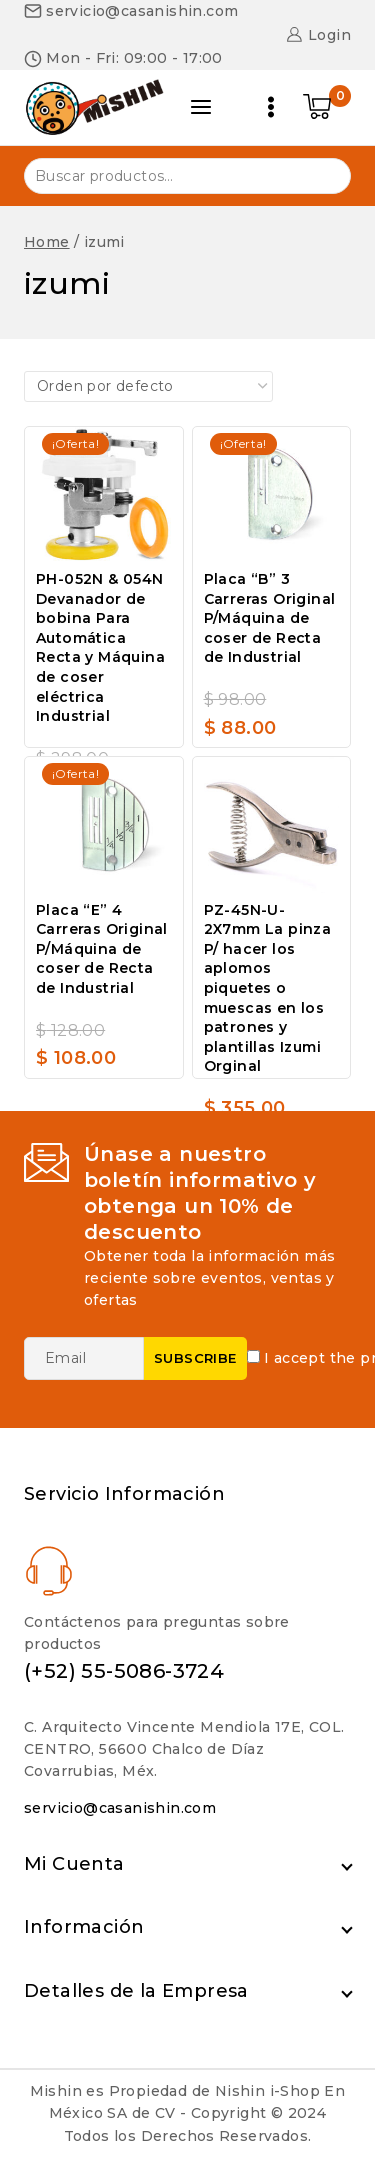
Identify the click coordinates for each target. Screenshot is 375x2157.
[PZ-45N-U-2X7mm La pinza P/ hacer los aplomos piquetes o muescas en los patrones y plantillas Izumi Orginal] (272, 825)
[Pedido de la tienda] (148, 386)
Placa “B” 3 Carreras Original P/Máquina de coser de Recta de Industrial (270, 618)
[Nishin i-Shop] (94, 107)
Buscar (323, 174)
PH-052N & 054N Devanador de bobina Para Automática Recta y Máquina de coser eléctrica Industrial (100, 647)
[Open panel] (201, 107)
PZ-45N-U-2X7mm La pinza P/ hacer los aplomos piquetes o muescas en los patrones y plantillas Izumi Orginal (268, 988)
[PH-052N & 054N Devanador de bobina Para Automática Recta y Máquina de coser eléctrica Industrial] (104, 495)
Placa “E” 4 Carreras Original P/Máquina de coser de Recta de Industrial (102, 949)
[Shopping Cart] (327, 107)
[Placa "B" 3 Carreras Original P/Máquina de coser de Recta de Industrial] (272, 495)
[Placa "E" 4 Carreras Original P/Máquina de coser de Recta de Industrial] (104, 825)
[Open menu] (271, 107)
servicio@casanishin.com (120, 1808)
